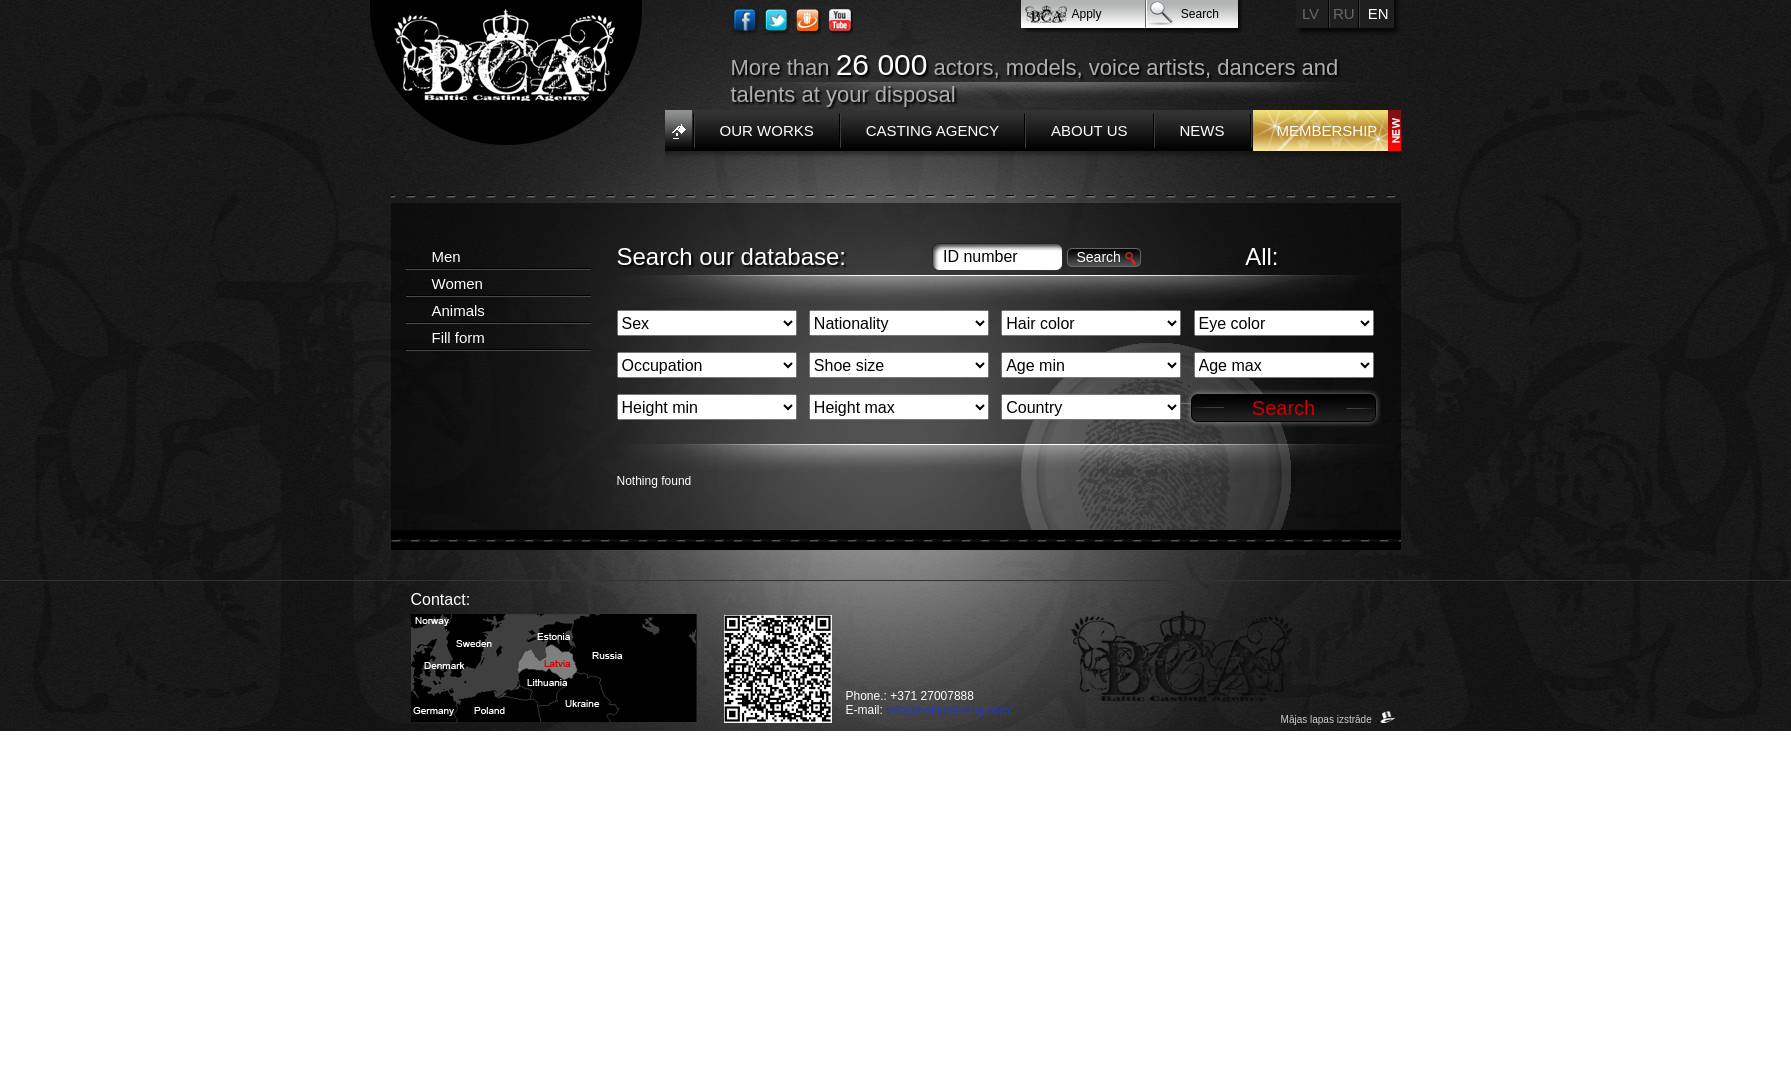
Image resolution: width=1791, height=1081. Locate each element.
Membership (1327, 130)
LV (1310, 13)
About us (1089, 130)
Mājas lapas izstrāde (1338, 719)
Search (1200, 14)
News (1202, 130)
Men (446, 256)
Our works (767, 130)
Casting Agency (932, 130)
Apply (1087, 14)
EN (1378, 13)
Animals (458, 310)
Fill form (458, 337)
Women (457, 283)
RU (1344, 13)
